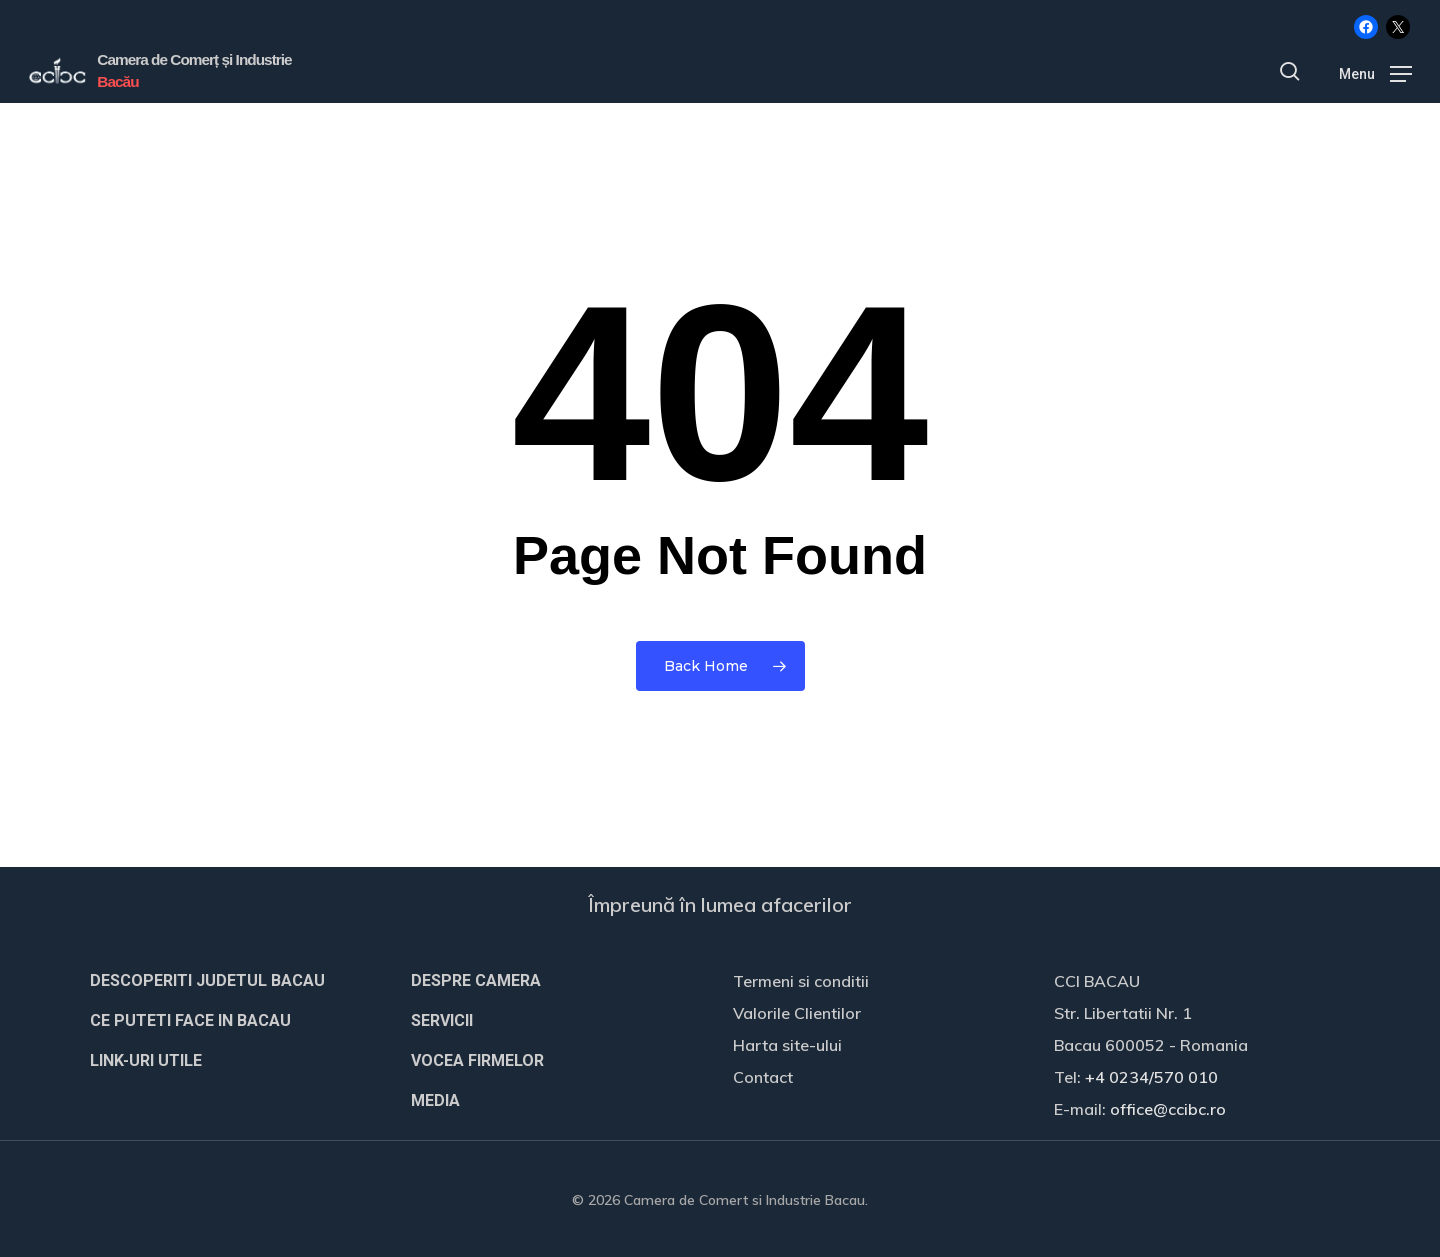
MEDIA (435, 1100)
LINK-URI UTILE (146, 1060)
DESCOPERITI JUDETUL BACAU (207, 980)
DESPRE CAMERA (476, 980)
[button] (1375, 72)
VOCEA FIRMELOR (477, 1060)
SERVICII (442, 1020)
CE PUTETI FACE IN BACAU (190, 1020)
